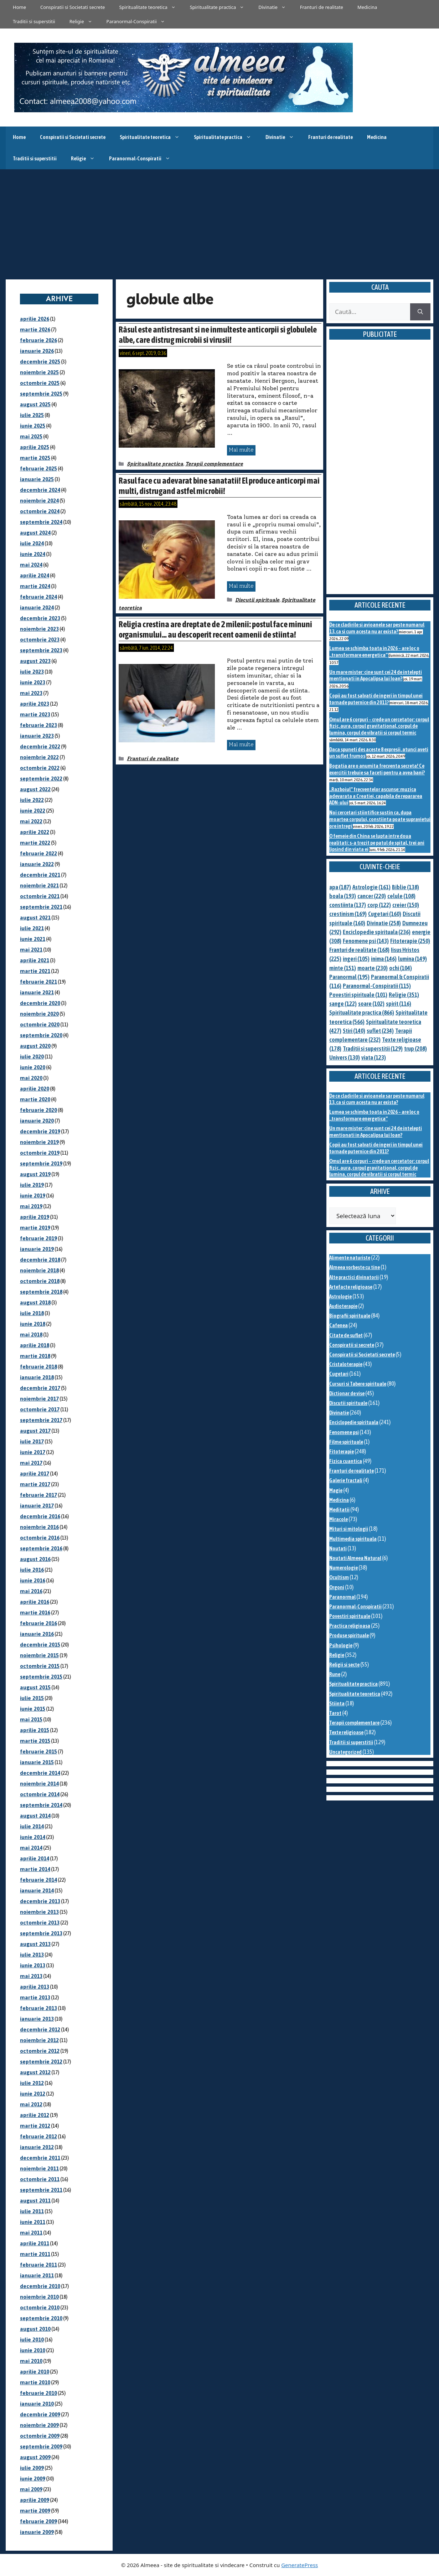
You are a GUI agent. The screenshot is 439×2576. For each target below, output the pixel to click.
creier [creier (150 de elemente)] (405, 904)
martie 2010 (35, 2382)
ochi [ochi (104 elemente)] (400, 968)
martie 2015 (35, 1741)
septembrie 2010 (41, 2318)
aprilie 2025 (34, 447)
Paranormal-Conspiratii (139, 21)
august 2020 (35, 1046)
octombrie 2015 (40, 1666)
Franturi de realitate (321, 7)
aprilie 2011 (34, 2243)
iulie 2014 (32, 1826)
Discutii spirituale (257, 600)
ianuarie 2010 (37, 2404)
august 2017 (35, 1431)
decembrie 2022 (40, 746)
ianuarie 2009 (37, 2532)
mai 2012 (31, 2104)
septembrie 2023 (41, 650)
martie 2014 (35, 1869)
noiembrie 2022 (39, 757)
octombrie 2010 (40, 2307)
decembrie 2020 (40, 1003)
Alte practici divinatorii (354, 1277)
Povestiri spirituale (349, 1616)
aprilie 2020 (34, 1089)
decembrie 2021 (40, 875)
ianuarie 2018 (37, 1377)
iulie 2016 (32, 1570)
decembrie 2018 (40, 1260)
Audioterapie (343, 1306)
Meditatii (339, 1509)
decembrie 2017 (40, 1388)
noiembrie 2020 (39, 1014)
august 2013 (35, 1944)
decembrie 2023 (40, 618)
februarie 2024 (38, 597)
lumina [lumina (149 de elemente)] (412, 958)
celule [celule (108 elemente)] (401, 896)
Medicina (367, 7)
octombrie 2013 (40, 1923)
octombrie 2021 (40, 896)
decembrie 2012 (40, 2029)
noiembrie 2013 (39, 1912)
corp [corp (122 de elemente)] (379, 904)
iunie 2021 (32, 939)
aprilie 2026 (34, 319)
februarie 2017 (38, 1495)
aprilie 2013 (34, 1987)
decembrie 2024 (40, 490)
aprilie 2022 (34, 832)
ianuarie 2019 (37, 1249)
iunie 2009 (32, 2478)
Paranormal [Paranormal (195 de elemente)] (349, 976)
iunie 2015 (32, 1709)
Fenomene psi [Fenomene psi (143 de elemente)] (366, 940)
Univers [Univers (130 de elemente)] (344, 1057)
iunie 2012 (32, 2094)
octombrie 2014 (40, 1794)
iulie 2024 (32, 543)
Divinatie (275, 7)
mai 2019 (31, 1206)
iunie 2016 (32, 1580)
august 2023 (35, 661)
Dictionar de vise (347, 1393)
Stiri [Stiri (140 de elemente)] (354, 1030)
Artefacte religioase (350, 1287)
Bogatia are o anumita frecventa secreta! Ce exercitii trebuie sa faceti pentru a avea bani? (377, 769)
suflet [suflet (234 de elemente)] (380, 1030)
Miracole (338, 1519)
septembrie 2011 (41, 2190)
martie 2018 (35, 1356)
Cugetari (338, 1374)
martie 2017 (35, 1484)
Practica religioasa (349, 1626)
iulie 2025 (32, 415)
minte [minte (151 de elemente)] (342, 968)
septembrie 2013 (41, 1933)
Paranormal (342, 1597)
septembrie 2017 (41, 1420)
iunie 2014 (32, 1837)
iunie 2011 (32, 2222)
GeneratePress (299, 2565)
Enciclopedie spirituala (353, 1422)
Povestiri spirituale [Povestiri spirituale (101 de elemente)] (358, 994)
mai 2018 (31, 1334)
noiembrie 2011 (39, 2168)
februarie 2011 (38, 2265)
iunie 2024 (32, 554)
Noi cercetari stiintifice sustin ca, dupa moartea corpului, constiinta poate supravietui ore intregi (379, 819)
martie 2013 (35, 1997)
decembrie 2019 (40, 1131)
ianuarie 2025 (37, 479)
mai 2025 (31, 436)
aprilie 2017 (34, 1473)
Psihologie (340, 1645)
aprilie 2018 (34, 1345)
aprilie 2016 (34, 1602)
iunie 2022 (32, 811)
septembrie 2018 (41, 1292)
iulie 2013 (32, 1955)
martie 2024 (35, 586)
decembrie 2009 (40, 2414)
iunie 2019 (32, 1195)
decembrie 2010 (40, 2286)
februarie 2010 (38, 2393)
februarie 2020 (38, 1110)
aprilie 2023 (34, 704)
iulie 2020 (32, 1056)
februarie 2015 (38, 1751)
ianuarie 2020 (37, 1121)
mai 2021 (31, 950)
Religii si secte (344, 1664)
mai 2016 (31, 1591)
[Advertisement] (219, 223)
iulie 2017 (32, 1441)
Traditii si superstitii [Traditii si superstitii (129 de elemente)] (373, 1048)
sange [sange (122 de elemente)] (343, 1003)
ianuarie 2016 (37, 1634)
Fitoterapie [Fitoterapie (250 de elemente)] (410, 940)
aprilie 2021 (34, 960)
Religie (84, 21)
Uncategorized (345, 1752)
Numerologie (343, 1568)
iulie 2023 (32, 672)
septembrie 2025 (41, 394)
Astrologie (340, 1296)
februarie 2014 (38, 1880)
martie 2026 (35, 329)
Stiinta (337, 1703)
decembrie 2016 (40, 1516)
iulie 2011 (32, 2211)
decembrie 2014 (40, 1773)
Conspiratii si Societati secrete (72, 7)
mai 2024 (31, 565)
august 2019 (35, 1174)
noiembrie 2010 (39, 2297)
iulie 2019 (32, 1185)
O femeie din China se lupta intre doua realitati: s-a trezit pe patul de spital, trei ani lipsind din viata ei (376, 842)
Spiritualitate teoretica (150, 7)
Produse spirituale (349, 1635)
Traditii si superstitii (34, 21)
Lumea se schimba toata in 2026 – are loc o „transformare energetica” (374, 651)
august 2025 (35, 404)
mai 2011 (31, 2233)
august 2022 (35, 789)
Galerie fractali (345, 1480)
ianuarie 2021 (37, 992)
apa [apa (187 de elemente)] (340, 887)
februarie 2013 (38, 2008)
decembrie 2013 (40, 1901)
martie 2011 (35, 2254)
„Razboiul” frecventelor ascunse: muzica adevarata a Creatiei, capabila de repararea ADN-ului (375, 795)
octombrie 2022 (40, 768)
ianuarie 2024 (37, 607)
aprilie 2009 (34, 2500)
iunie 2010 (32, 2350)
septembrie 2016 (41, 1548)
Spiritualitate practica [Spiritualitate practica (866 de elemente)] (361, 1012)
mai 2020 (31, 1078)
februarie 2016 (38, 1623)
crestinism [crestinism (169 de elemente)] (348, 913)
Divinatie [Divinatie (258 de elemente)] (384, 923)
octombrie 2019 (40, 1153)
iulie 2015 (32, 1698)
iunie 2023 (32, 682)
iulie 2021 (32, 928)
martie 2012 (35, 2126)
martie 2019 (35, 1228)
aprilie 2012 (34, 2115)
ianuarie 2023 (37, 736)
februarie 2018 (38, 1367)
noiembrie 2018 (39, 1270)
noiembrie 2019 (39, 1142)
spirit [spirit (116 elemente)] (398, 1003)
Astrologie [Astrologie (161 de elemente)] (371, 887)
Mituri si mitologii (348, 1529)
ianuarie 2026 (37, 351)
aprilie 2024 (34, 575)
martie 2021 (35, 971)
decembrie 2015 (40, 1645)
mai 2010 (31, 2361)
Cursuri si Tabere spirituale (357, 1384)
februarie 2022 (38, 853)
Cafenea (338, 1325)
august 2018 (35, 1302)
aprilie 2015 (34, 1730)
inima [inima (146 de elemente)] (384, 958)
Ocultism (339, 1577)
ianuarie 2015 (37, 1762)
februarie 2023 (38, 725)
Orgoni (336, 1587)
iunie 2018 (32, 1324)
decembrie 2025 (40, 362)
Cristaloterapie (345, 1364)
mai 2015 (31, 1719)
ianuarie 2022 (37, 864)
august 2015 (35, 1687)
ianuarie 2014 (37, 1890)
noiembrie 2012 (39, 2040)
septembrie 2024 (41, 522)
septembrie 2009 (41, 2446)
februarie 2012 (38, 2136)
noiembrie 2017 (39, 1399)
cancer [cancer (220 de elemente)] (371, 896)
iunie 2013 (32, 1965)
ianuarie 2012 (37, 2147)
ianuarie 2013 (37, 2019)
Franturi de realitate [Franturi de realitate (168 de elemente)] (359, 949)
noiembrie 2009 (39, 2425)
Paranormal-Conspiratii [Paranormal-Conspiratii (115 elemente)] (377, 985)
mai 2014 (31, 1848)
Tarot (335, 1713)
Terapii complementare (214, 464)
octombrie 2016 (40, 1538)
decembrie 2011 (40, 2158)
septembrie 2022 (41, 779)
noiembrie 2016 (39, 1527)
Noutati (338, 1548)
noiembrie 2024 (39, 501)
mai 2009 (31, 2489)
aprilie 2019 (34, 1217)
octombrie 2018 (40, 1281)
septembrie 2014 (41, 1805)
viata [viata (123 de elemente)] (373, 1057)
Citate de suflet (346, 1335)
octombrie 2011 (40, 2179)
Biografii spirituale (349, 1316)
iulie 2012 (32, 2083)
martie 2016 (35, 1612)
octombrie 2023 (40, 640)
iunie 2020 (32, 1067)
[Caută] (420, 311)
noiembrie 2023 (39, 629)
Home (19, 7)
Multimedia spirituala (353, 1539)
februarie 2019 (38, 1238)
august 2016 (35, 1559)
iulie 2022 (32, 800)
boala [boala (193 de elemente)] (342, 896)
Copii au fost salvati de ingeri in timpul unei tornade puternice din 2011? (376, 698)
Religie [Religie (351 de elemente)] (404, 994)
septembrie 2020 (41, 1035)
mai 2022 (31, 821)
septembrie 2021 (41, 907)
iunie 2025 (32, 426)
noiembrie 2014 (39, 1784)
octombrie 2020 (40, 1024)
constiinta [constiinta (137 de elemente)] (347, 904)
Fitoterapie (341, 1451)
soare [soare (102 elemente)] (371, 1003)
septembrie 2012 (41, 2062)
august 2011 (35, 2201)
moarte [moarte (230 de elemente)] (372, 968)
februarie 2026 (38, 340)
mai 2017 (31, 1463)
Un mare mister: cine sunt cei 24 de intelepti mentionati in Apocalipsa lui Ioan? (375, 675)
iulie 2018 (32, 1313)
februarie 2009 (38, 2521)
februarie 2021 (38, 982)
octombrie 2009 (40, 2436)
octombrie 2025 (40, 383)
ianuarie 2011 (37, 2275)
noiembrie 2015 (39, 1655)
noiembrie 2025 (39, 372)
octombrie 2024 (40, 511)
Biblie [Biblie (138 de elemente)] (405, 887)
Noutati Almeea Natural (355, 1558)
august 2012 (35, 2072)
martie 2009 (35, 2511)
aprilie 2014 (34, 1858)
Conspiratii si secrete (351, 1345)
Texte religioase (346, 1732)
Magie (335, 1490)
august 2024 (35, 533)
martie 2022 (35, 843)
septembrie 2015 (41, 1677)
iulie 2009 (32, 2468)
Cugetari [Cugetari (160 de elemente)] (384, 913)
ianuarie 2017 (37, 1506)
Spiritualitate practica (221, 7)
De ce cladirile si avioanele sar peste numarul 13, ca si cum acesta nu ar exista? (376, 628)
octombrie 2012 (40, 2051)
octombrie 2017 (40, 1409)
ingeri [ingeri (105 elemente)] (356, 958)
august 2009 (35, 2457)
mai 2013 (31, 1976)
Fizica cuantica (345, 1461)
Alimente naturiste (349, 1257)
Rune (334, 1674)
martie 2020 (35, 1099)
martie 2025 (35, 458)
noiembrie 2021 (39, 885)
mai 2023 (31, 693)
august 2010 (35, 2329)
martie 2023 (35, 714)
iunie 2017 (32, 1452)
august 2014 (35, 1816)
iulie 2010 (32, 2340)
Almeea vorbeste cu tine (354, 1267)
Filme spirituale (346, 1442)
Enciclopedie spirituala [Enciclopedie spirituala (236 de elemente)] (376, 932)
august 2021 (35, 918)
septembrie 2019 (41, 1163)
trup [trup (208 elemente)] (415, 1048)
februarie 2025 (38, 468)
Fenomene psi (344, 1432)
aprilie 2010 (34, 2372)
